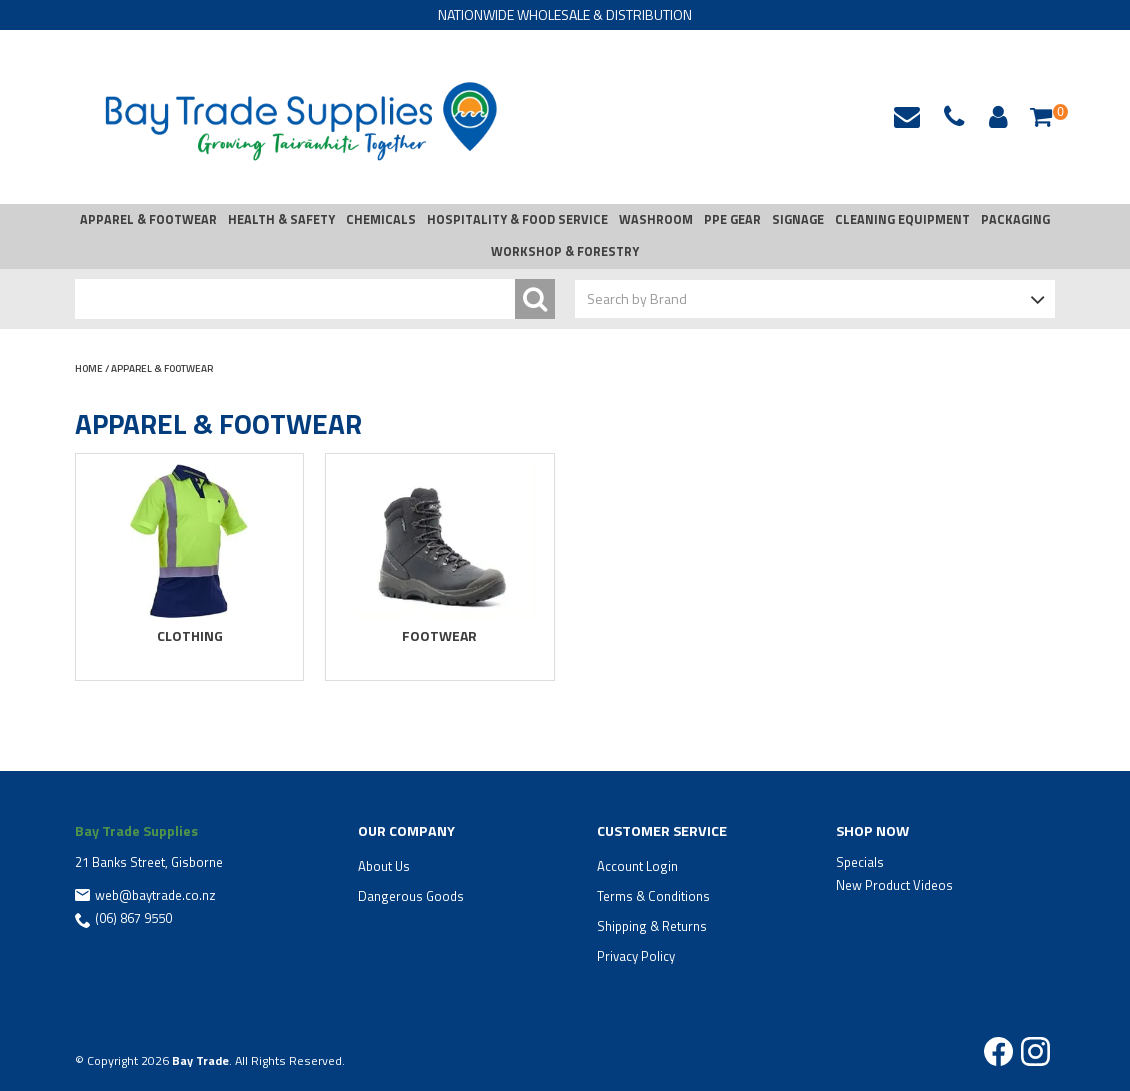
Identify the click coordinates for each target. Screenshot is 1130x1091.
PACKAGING (1015, 219)
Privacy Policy (636, 956)
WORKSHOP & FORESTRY (565, 251)
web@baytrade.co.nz (907, 117)
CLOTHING (190, 635)
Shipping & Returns (652, 926)
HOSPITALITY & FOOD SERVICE (517, 219)
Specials (860, 862)
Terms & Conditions (653, 896)
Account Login (637, 866)
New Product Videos (894, 885)
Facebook (998, 1051)
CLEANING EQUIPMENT (902, 219)
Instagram (1035, 1051)
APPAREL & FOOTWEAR (148, 219)
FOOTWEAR (439, 635)
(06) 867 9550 (133, 918)
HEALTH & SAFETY (281, 219)
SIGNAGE (798, 219)
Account (995, 117)
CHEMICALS (381, 219)
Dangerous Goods (411, 896)
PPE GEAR (732, 219)
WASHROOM (656, 219)
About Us (384, 866)
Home (89, 368)
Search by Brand (637, 298)
